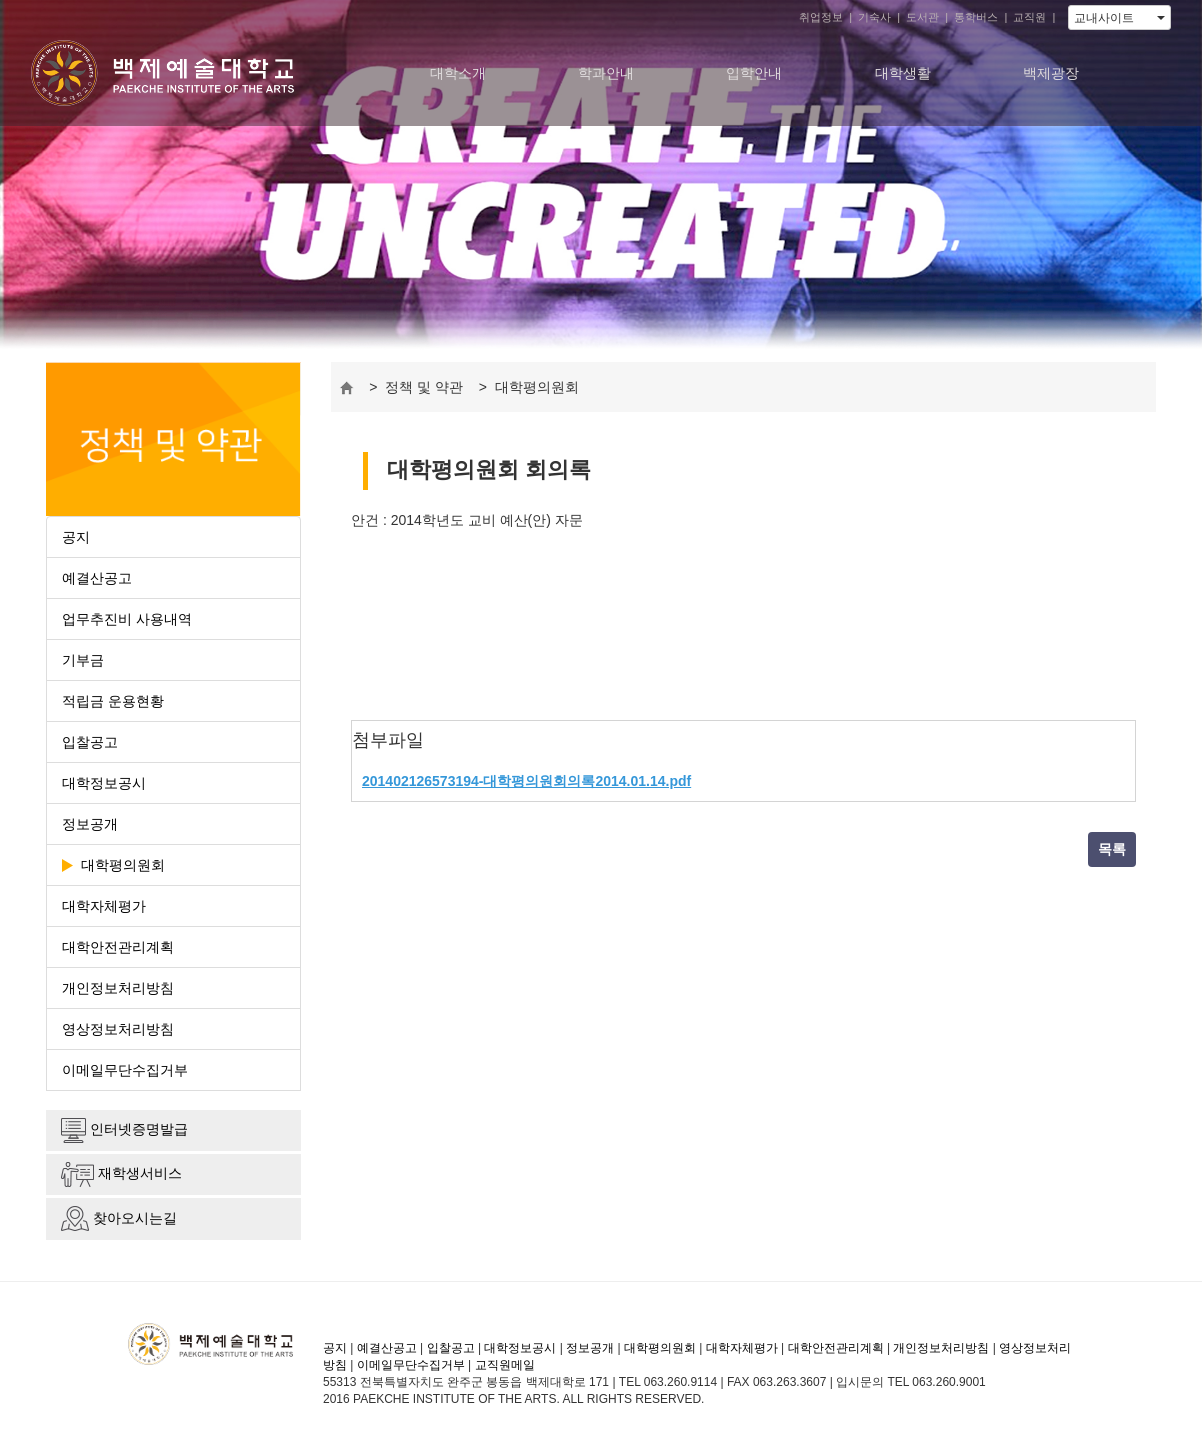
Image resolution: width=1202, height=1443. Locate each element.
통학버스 (976, 17)
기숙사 (874, 17)
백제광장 (1051, 73)
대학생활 (903, 73)
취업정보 (821, 17)
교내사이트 (1119, 18)
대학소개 (458, 73)
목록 (1112, 849)
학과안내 (606, 73)
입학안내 (754, 73)
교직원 (1029, 17)
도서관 (922, 17)
